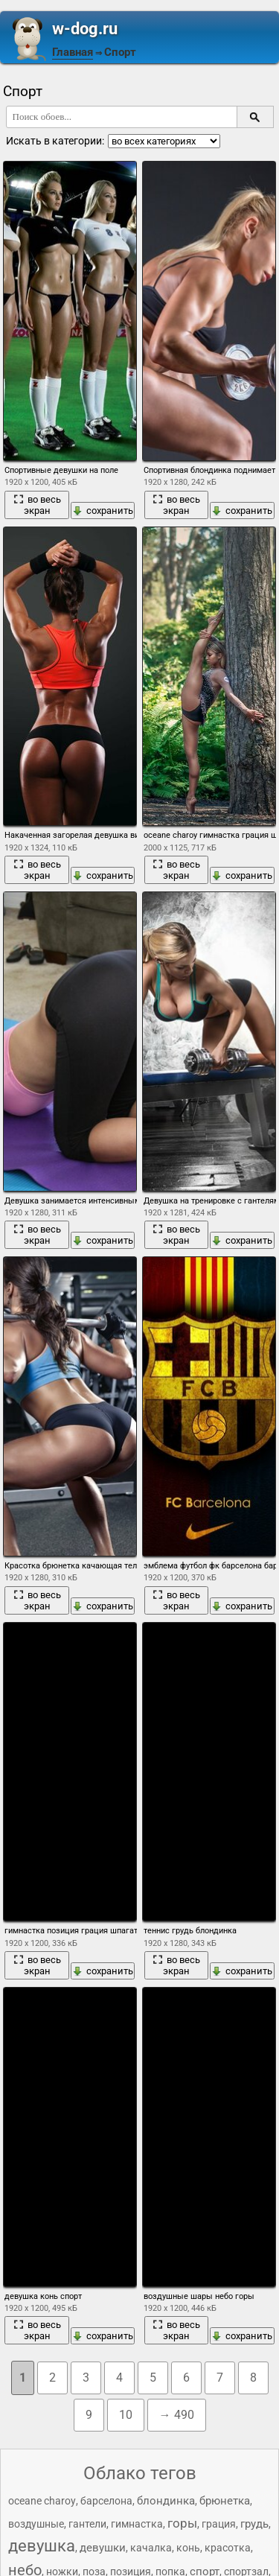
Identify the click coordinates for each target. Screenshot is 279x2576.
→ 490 (176, 2415)
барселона (106, 2501)
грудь (254, 2524)
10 (125, 2415)
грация (219, 2524)
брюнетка (224, 2500)
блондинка (166, 2500)
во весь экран (37, 505)
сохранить (102, 510)
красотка (228, 2548)
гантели (87, 2524)
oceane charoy (42, 2501)
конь (188, 2548)
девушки (103, 2547)
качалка (151, 2548)
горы (182, 2523)
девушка (41, 2546)
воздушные (36, 2524)
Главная (72, 52)
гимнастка (137, 2524)
